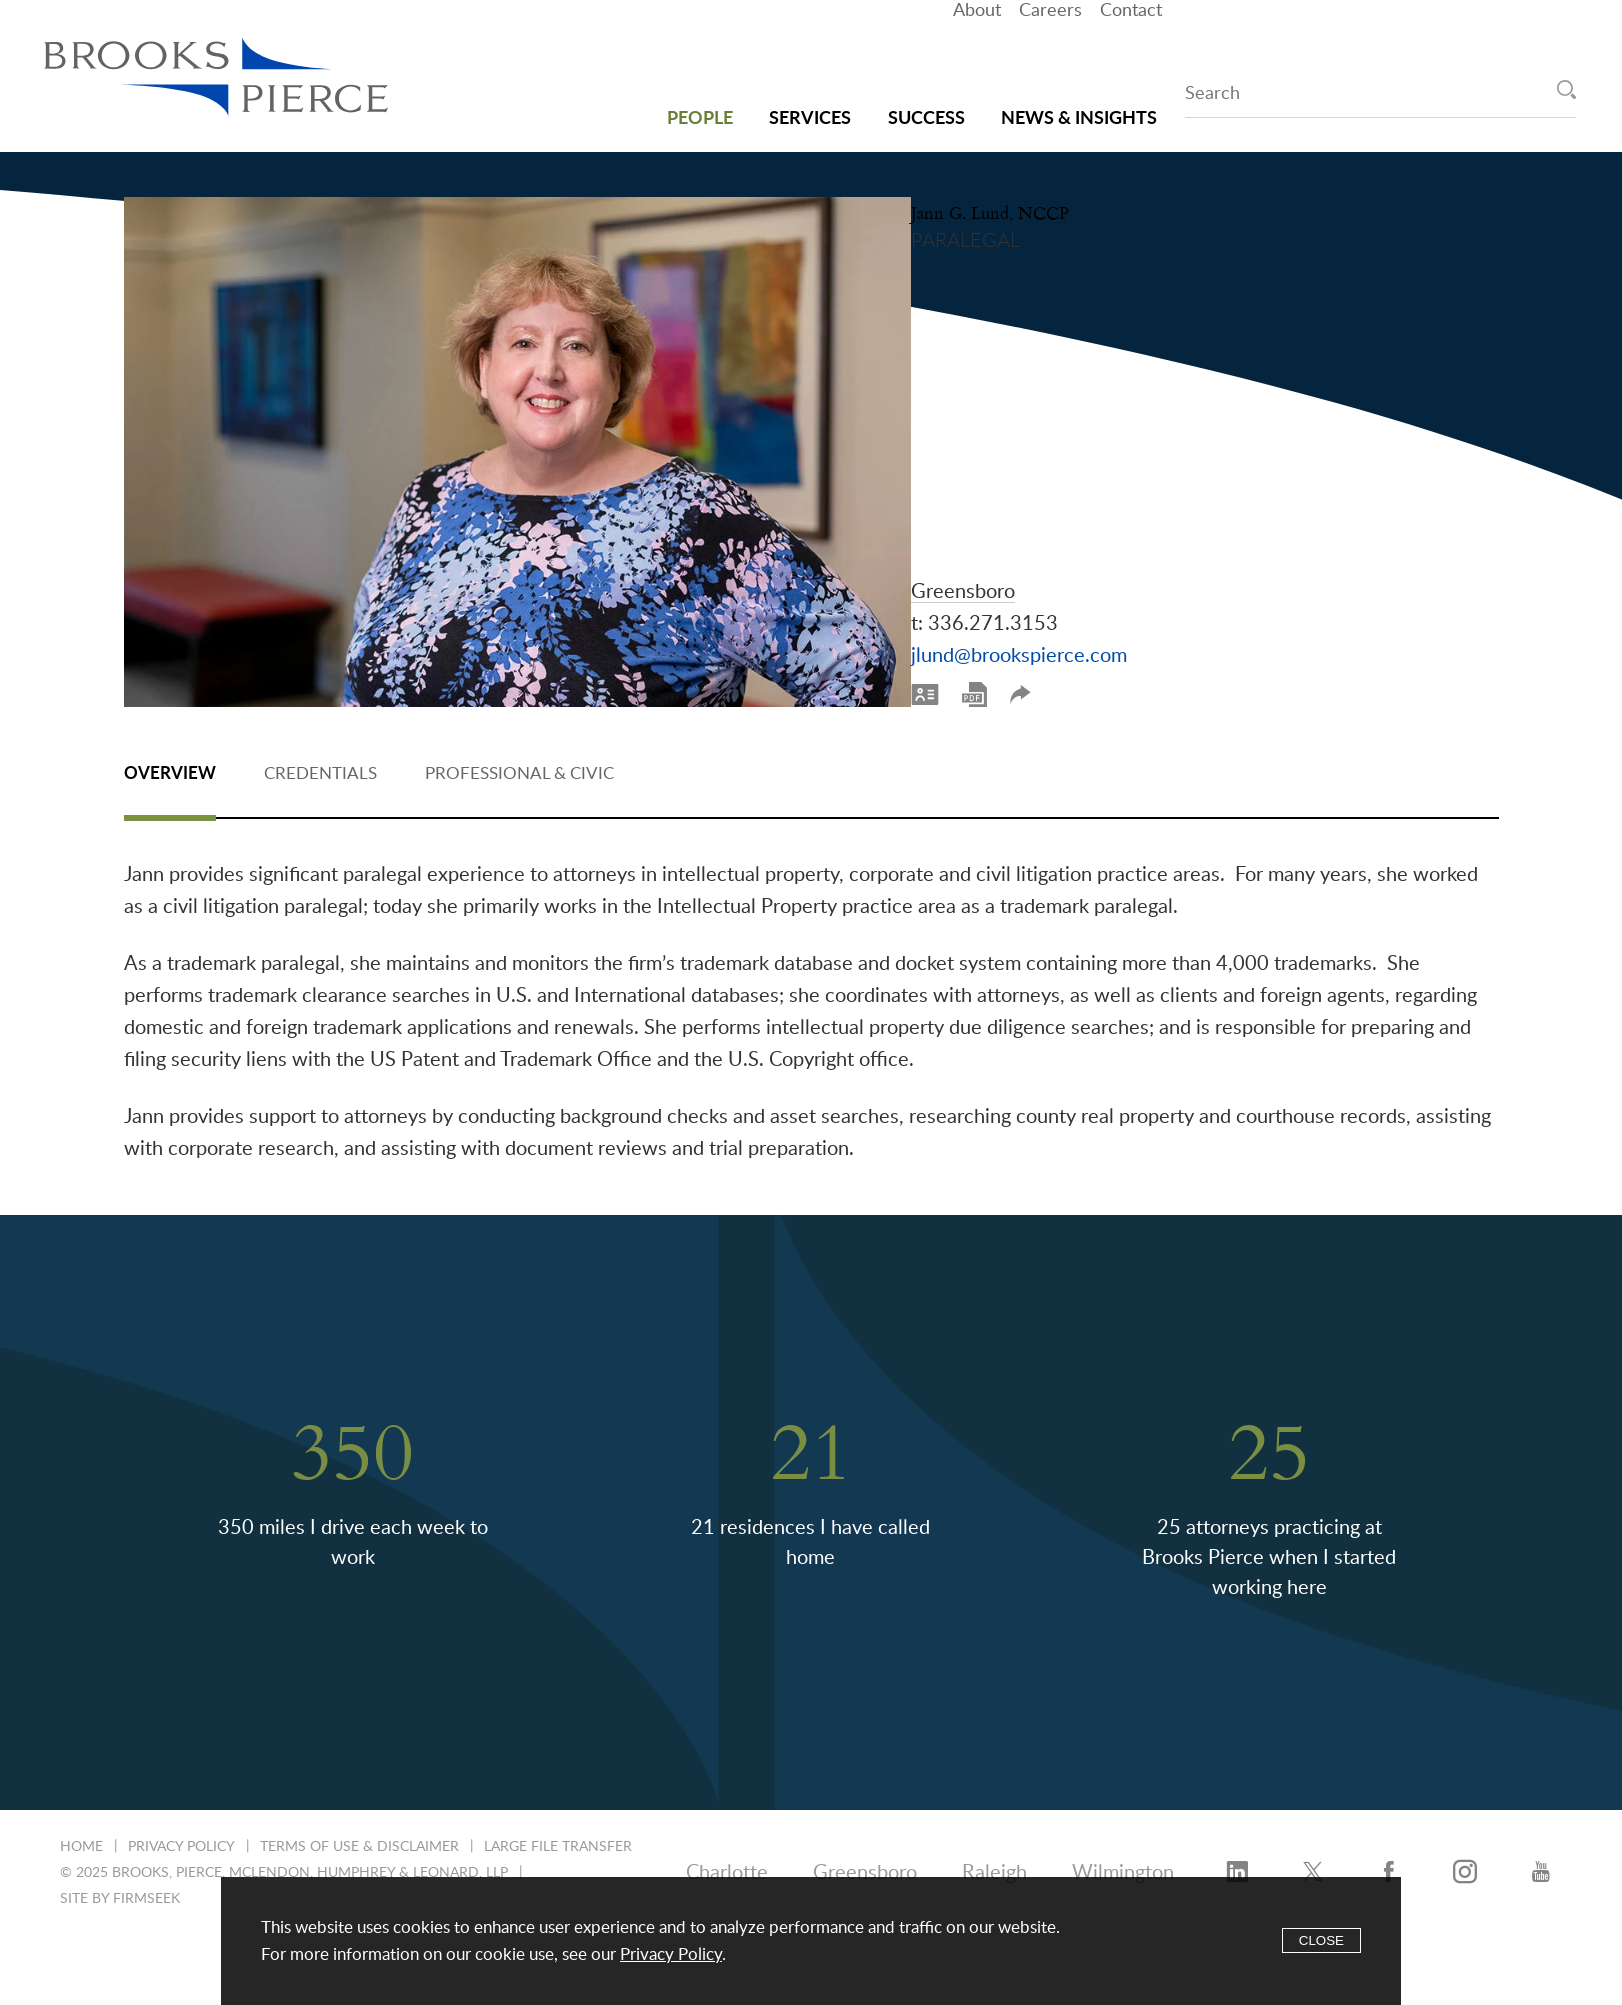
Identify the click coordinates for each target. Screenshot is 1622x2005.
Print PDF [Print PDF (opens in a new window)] (1032, 629)
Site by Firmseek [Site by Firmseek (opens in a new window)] (120, 1891)
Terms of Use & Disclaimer (359, 1839)
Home (81, 1839)
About (977, 45)
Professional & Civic (519, 764)
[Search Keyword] (1380, 96)
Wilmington (1123, 1865)
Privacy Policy (181, 1839)
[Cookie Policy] (811, 1941)
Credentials (320, 764)
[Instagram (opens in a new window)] (1465, 1865)
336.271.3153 (1051, 559)
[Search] (1566, 89)
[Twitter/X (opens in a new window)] (1313, 1865)
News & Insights (1079, 101)
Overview (170, 764)
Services (810, 101)
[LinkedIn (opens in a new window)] (1237, 1865)
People (700, 101)
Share (1078, 629)
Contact (1131, 45)
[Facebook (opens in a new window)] (1389, 1865)
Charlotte (727, 1865)
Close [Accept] (1321, 1940)
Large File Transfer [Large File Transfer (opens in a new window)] (558, 1839)
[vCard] (983, 629)
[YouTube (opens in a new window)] (1541, 1865)
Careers (1050, 45)
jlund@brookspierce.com (1077, 591)
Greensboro (1021, 527)
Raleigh (994, 1865)
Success (926, 101)
